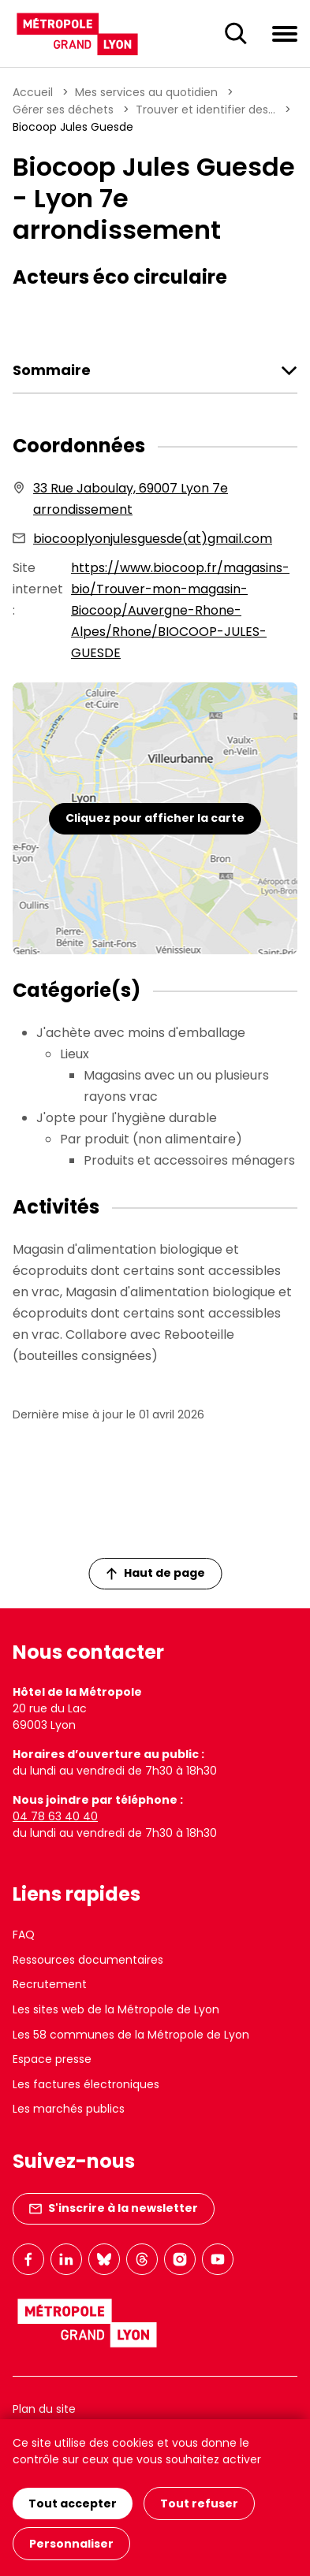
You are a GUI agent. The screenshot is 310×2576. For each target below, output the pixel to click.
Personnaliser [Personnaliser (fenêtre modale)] (71, 2544)
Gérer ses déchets (63, 109)
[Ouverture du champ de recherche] (235, 33)
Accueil (33, 92)
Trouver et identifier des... (205, 109)
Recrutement (50, 1984)
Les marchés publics (69, 2109)
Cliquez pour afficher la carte (155, 818)
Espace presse (52, 2059)
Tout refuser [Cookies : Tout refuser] (199, 2503)
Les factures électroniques (86, 2084)
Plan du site (44, 2409)
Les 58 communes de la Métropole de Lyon (131, 2035)
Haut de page (155, 1573)
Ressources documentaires (88, 1960)
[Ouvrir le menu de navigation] (284, 33)
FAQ (24, 1934)
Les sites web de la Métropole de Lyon (116, 2009)
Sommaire (52, 370)
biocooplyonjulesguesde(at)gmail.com (152, 539)
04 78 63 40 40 (55, 1816)
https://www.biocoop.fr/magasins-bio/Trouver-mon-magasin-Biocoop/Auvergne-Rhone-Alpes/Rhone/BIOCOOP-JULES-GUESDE (180, 610)
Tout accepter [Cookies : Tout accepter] (72, 2503)
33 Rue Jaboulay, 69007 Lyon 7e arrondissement (130, 499)
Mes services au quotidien (146, 92)
